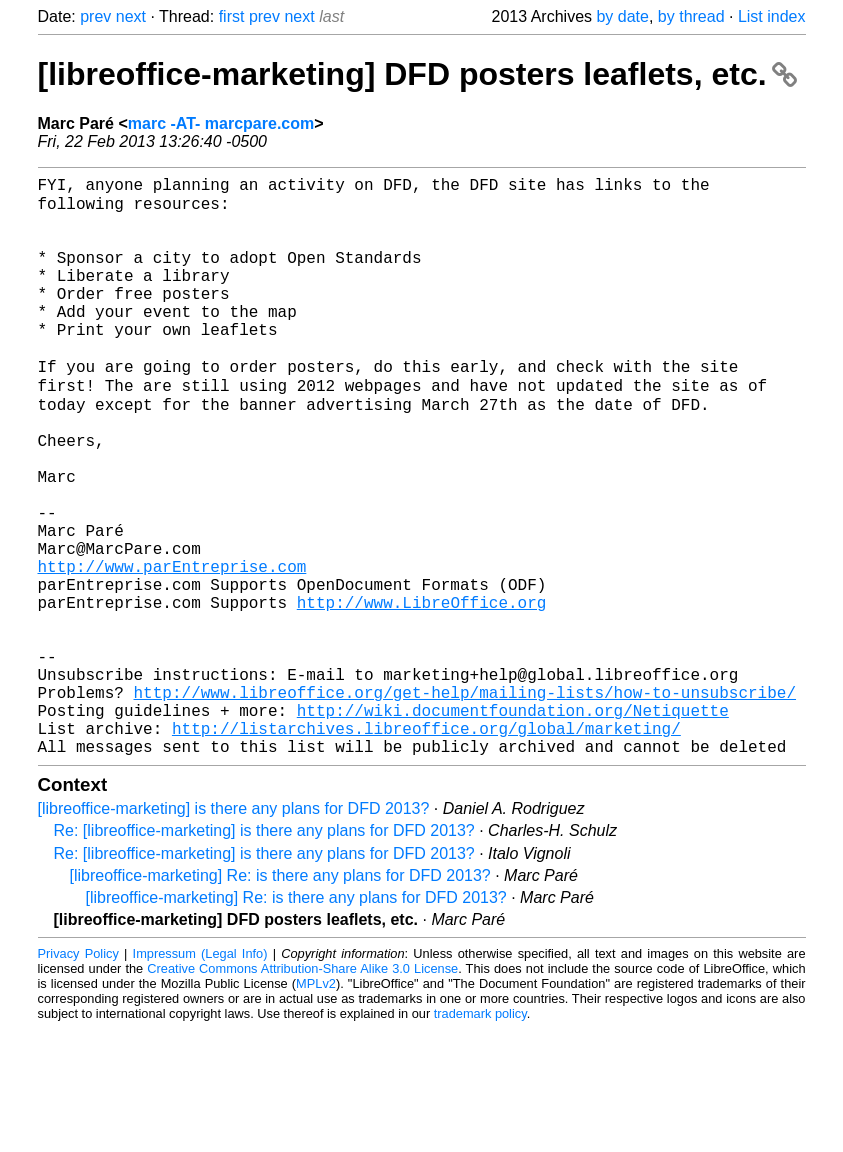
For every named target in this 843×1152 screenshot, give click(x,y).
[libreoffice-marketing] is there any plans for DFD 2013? (234, 931)
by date (622, 16)
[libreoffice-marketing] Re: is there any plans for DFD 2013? (280, 998)
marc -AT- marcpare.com (221, 123)
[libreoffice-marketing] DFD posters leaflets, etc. (418, 74)
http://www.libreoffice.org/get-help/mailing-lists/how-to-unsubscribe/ (465, 803)
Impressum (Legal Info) (200, 1076)
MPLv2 (316, 1106)
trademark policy (480, 1136)
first (232, 16)
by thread (691, 16)
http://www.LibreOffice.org (422, 693)
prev (95, 16)
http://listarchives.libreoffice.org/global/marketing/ (426, 847)
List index (772, 16)
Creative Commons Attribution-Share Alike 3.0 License (302, 1091)
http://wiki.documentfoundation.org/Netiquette (513, 825)
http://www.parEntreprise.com (172, 649)
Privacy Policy (78, 1076)
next (131, 16)
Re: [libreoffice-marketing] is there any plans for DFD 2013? (264, 953)
